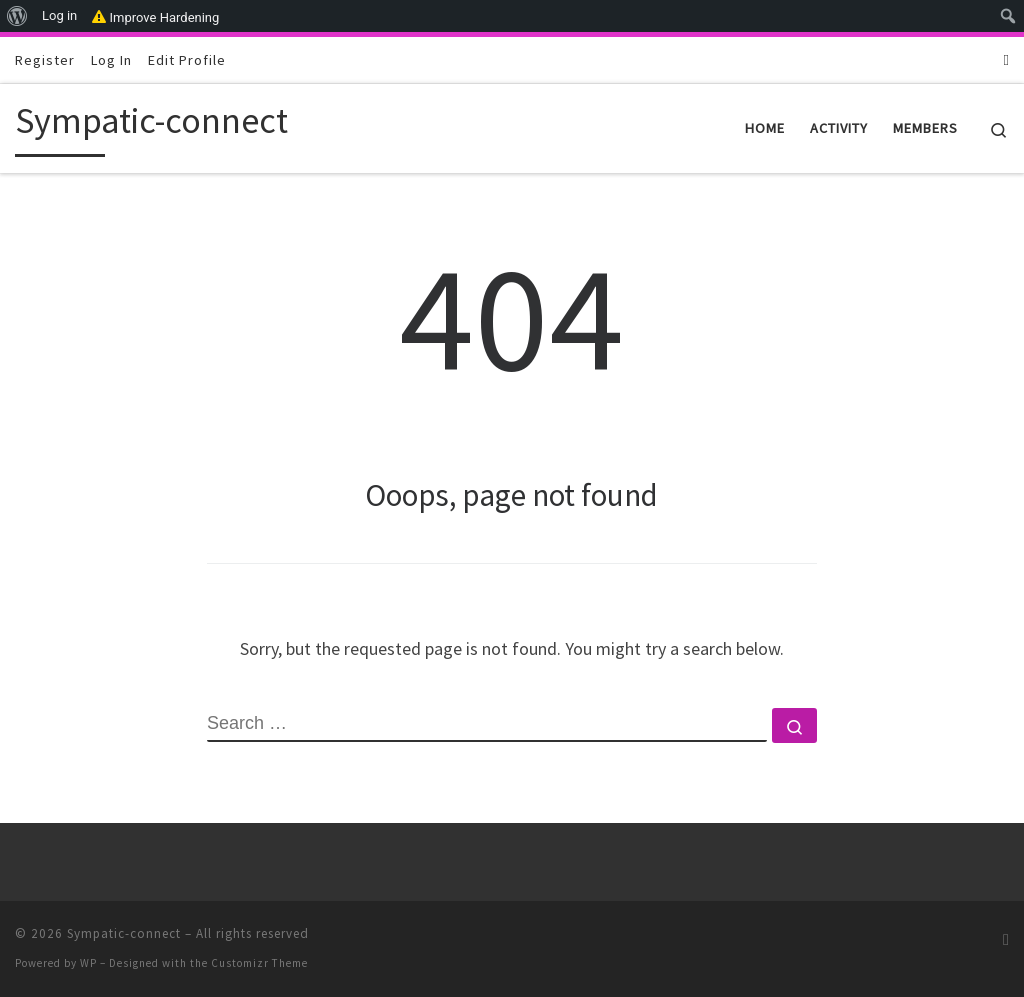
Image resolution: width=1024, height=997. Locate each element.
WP (88, 963)
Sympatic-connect (124, 933)
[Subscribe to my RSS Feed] (1006, 59)
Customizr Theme (259, 963)
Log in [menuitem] (59, 15)
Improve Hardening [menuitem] (155, 16)
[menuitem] (17, 16)
